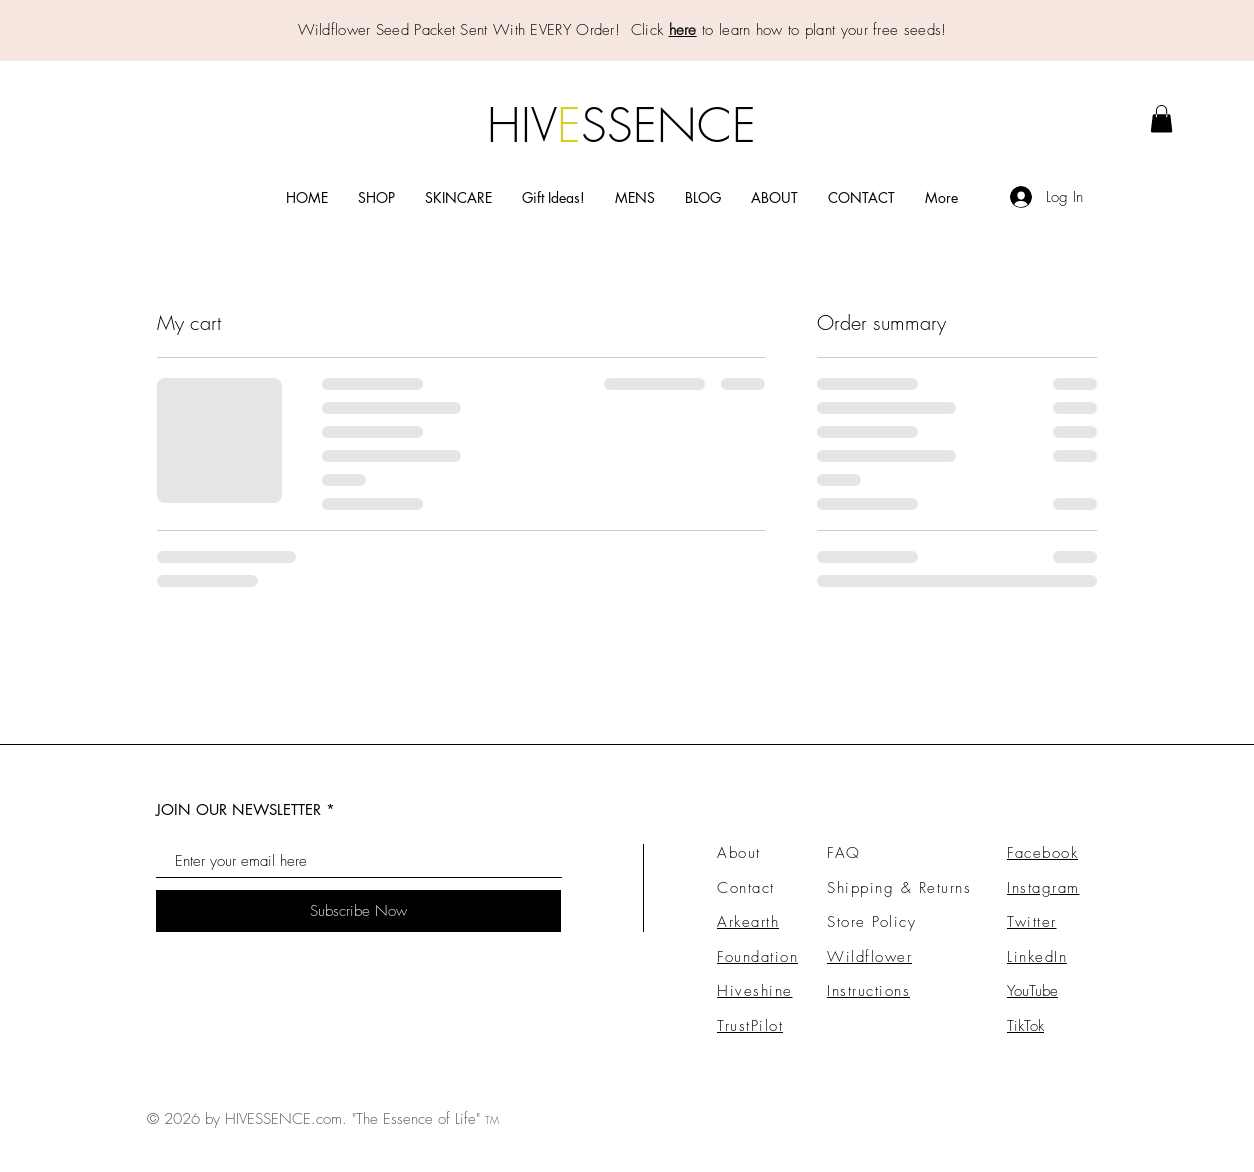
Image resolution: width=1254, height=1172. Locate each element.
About (739, 853)
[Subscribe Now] (358, 911)
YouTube (1032, 991)
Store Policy (871, 922)
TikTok (1025, 1026)
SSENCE (668, 125)
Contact (746, 888)
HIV (522, 125)
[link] (1161, 118)
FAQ (844, 853)
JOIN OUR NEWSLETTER (238, 809)
